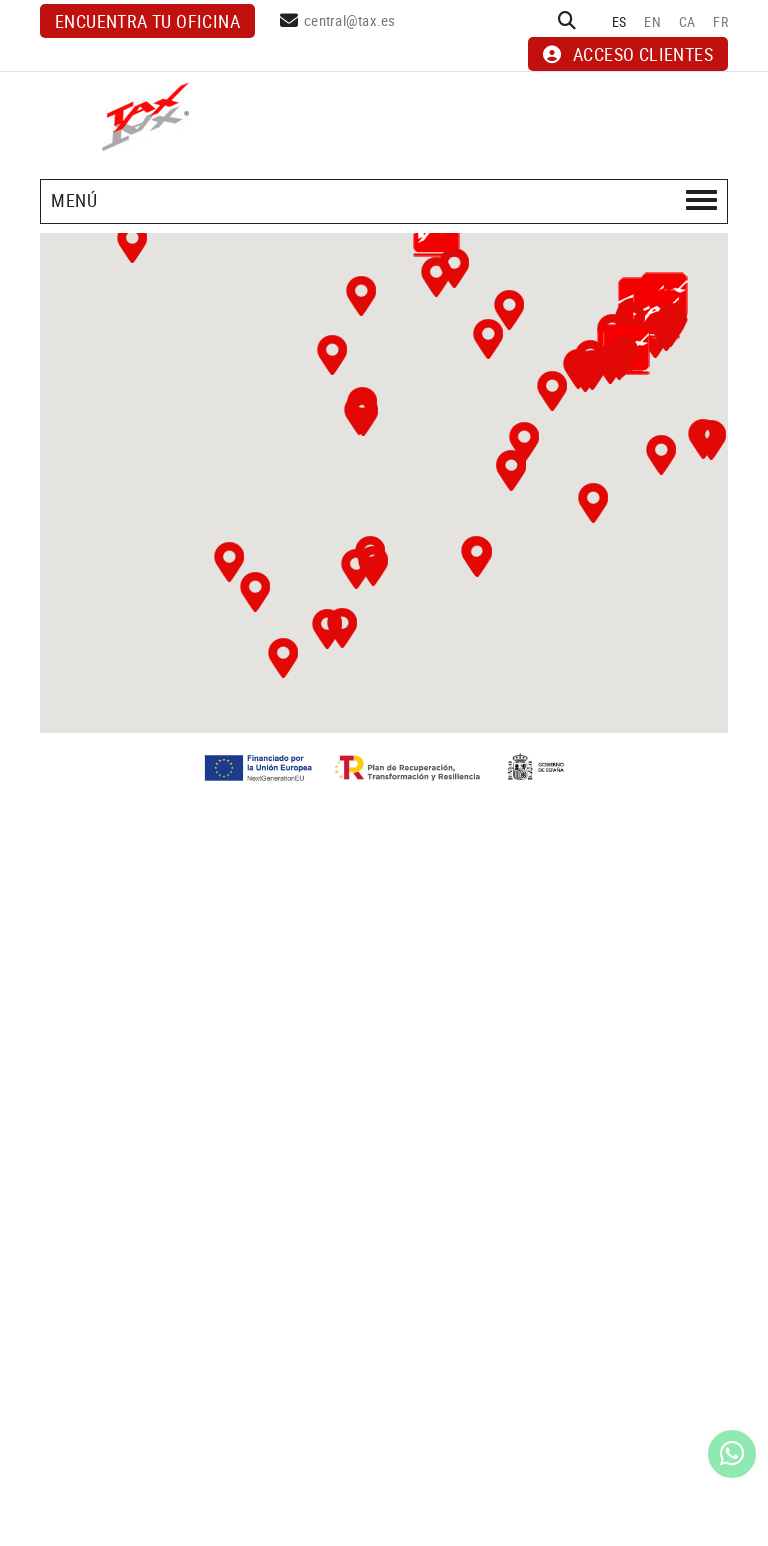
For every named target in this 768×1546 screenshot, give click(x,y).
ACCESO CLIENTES (628, 54)
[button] (229, 562)
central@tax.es (350, 20)
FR (720, 21)
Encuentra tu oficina (147, 21)
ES (619, 21)
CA (687, 21)
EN (652, 21)
